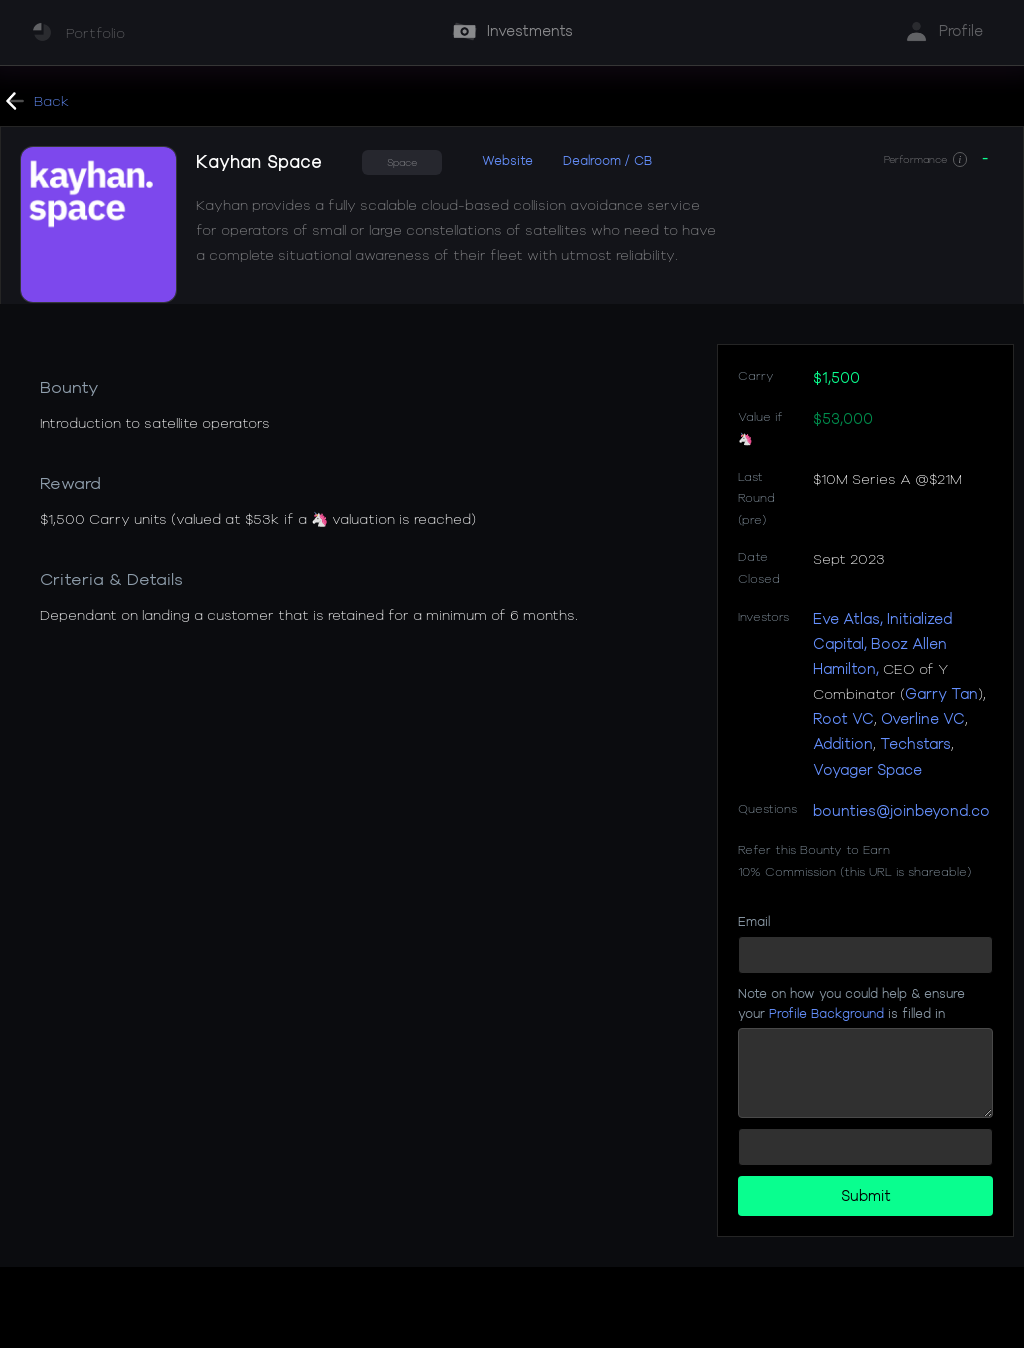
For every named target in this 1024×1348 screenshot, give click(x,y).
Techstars (915, 743)
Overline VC (923, 718)
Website (507, 160)
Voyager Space (867, 769)
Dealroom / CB (607, 160)
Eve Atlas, (848, 618)
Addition (843, 743)
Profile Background (826, 1013)
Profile (961, 30)
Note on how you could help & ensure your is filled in (851, 1002)
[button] (960, 160)
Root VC (843, 718)
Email (754, 921)
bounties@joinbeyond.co (901, 810)
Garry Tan (941, 693)
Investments (530, 30)
